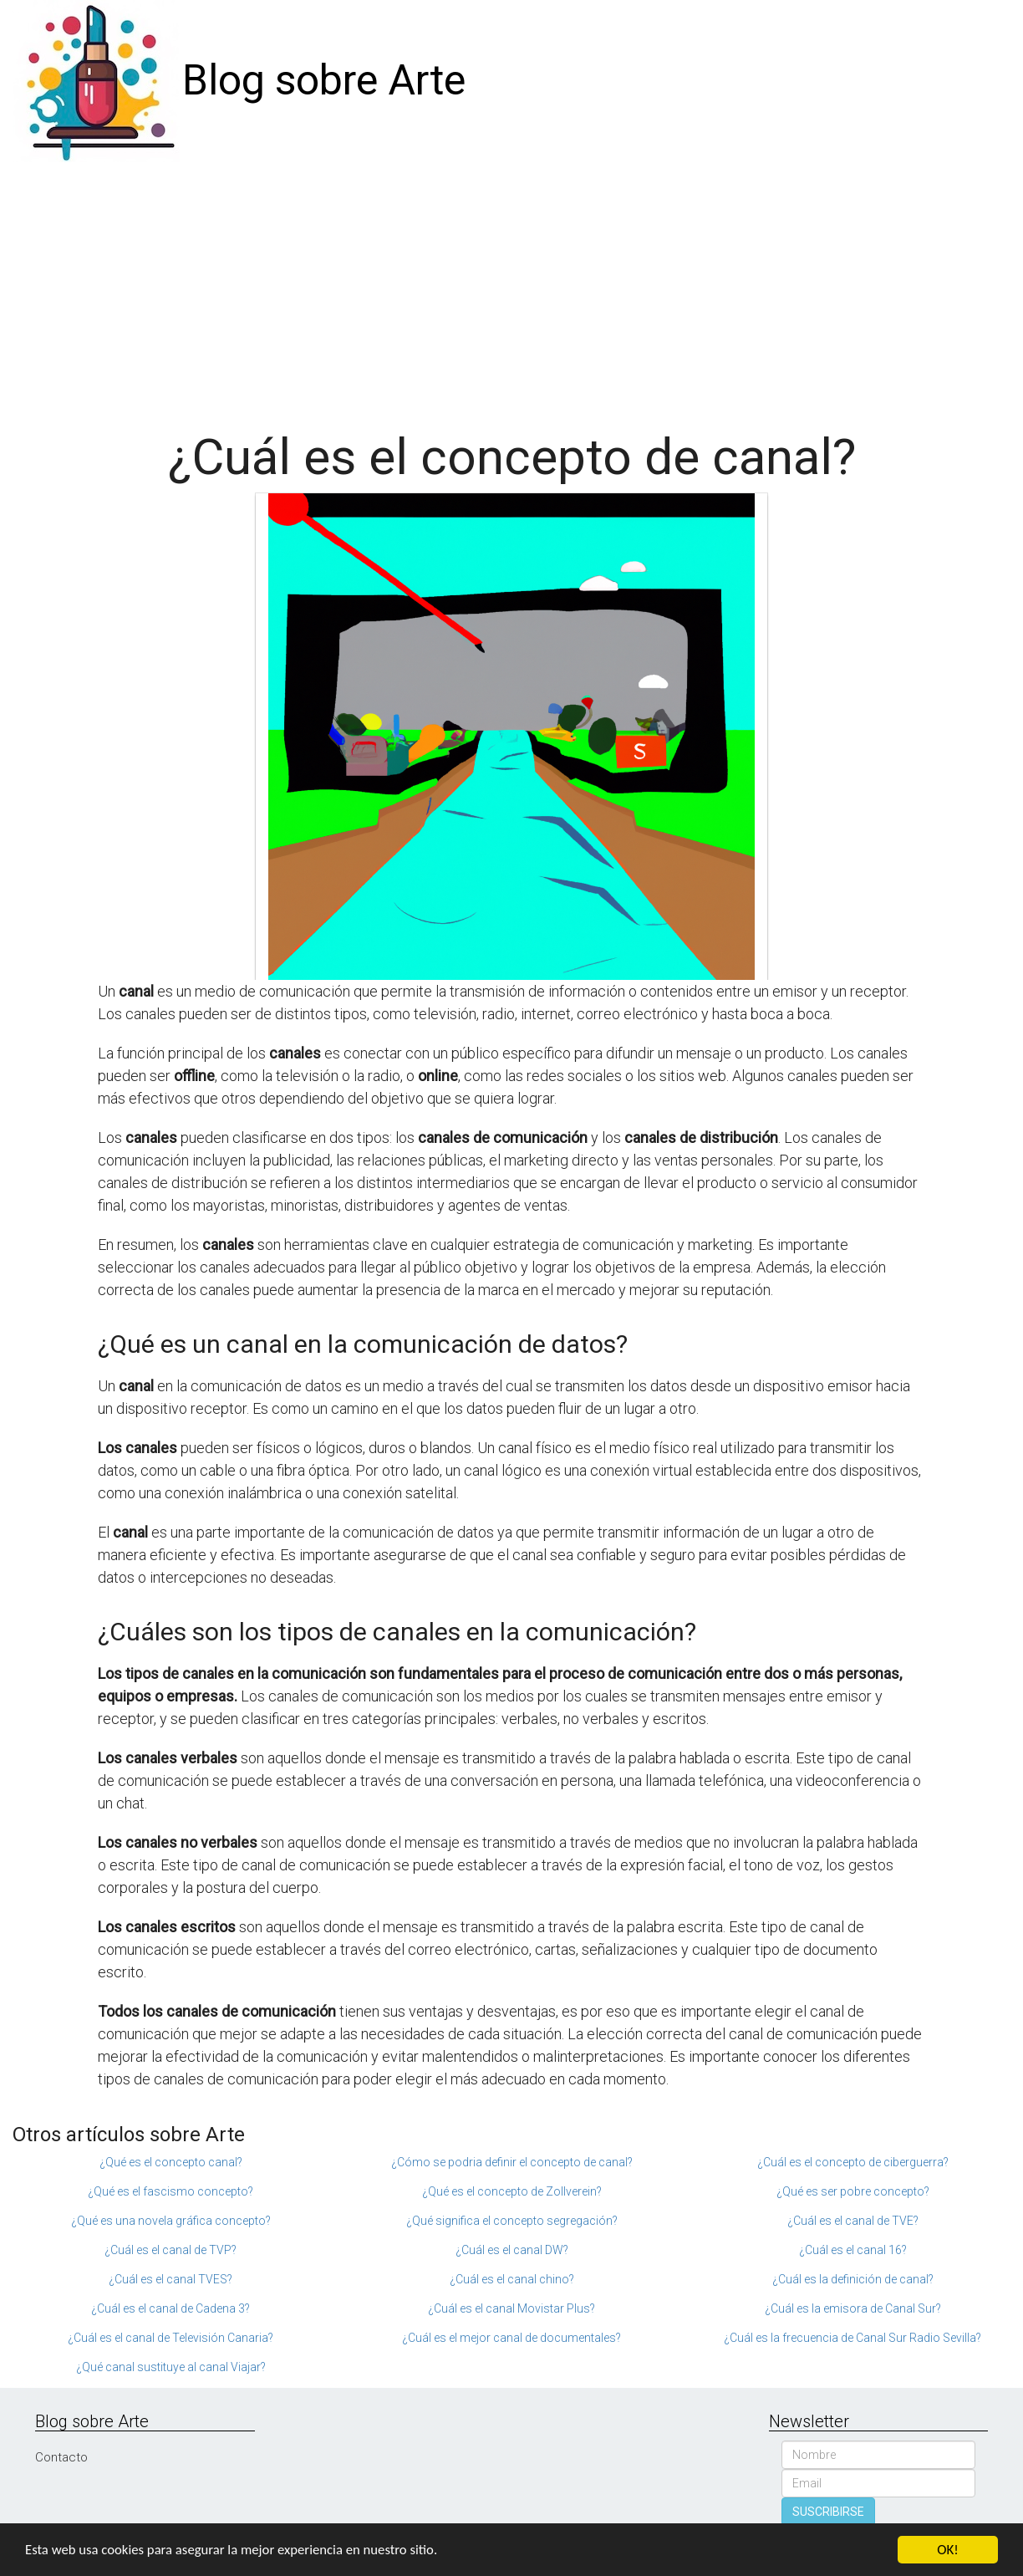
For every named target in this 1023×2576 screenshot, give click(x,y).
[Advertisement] (511, 288)
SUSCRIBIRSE (828, 2511)
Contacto (61, 2457)
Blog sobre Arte (324, 80)
